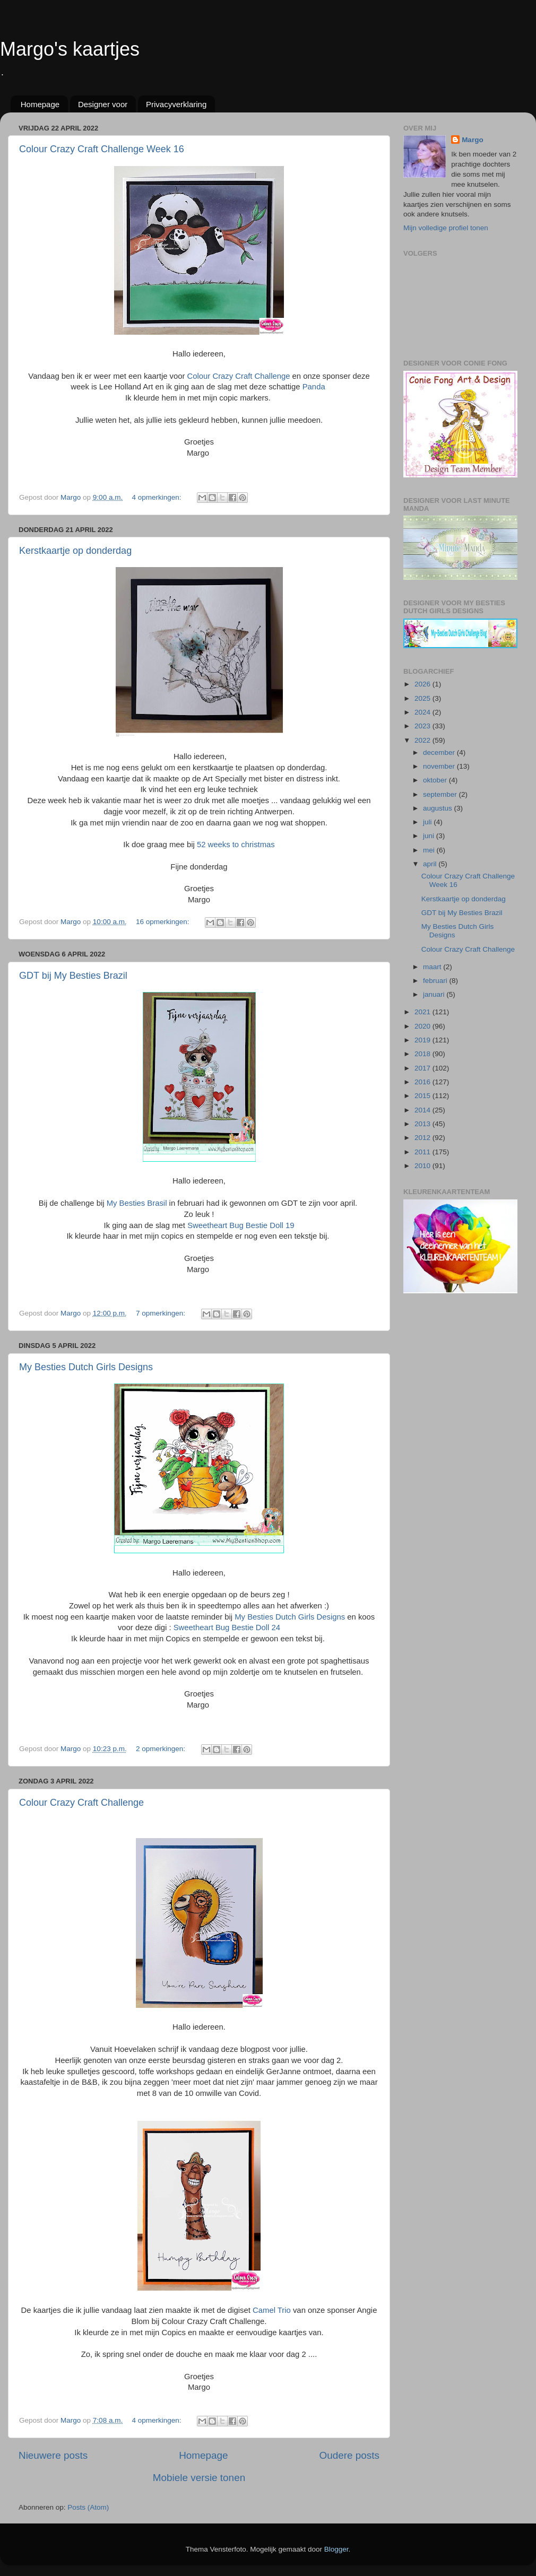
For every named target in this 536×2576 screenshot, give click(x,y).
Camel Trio (272, 2310)
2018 (423, 1054)
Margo (472, 140)
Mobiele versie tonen (199, 2477)
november (440, 766)
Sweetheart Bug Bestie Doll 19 (240, 1225)
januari (434, 994)
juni (429, 836)
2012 (423, 1138)
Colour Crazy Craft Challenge (238, 376)
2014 (423, 1110)
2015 (423, 1096)
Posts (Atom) (88, 2507)
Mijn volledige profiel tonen (445, 228)
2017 (423, 1068)
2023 (423, 726)
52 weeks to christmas (236, 844)
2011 (423, 1152)
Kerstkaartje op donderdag (75, 550)
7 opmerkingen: (161, 1313)
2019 (423, 1040)
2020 (423, 1026)
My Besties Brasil (137, 1203)
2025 (423, 698)
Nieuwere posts (53, 2455)
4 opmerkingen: (157, 497)
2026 (423, 684)
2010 (423, 1166)
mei (430, 850)
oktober (436, 780)
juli (428, 822)
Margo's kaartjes (70, 49)
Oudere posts (349, 2455)
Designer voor (102, 104)
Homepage (40, 104)
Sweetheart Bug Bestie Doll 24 (227, 1627)
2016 (423, 1082)
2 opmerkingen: (161, 1749)
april (430, 864)
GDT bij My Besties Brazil (73, 975)
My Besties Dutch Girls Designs (86, 1367)
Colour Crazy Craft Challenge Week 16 (101, 149)
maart (433, 967)
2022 (423, 740)
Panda (313, 386)
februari (436, 981)
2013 (423, 1124)
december (440, 752)
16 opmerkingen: (163, 922)
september (441, 794)
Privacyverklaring (176, 104)
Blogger (336, 2549)
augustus (438, 808)
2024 (423, 712)
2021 (423, 1012)
